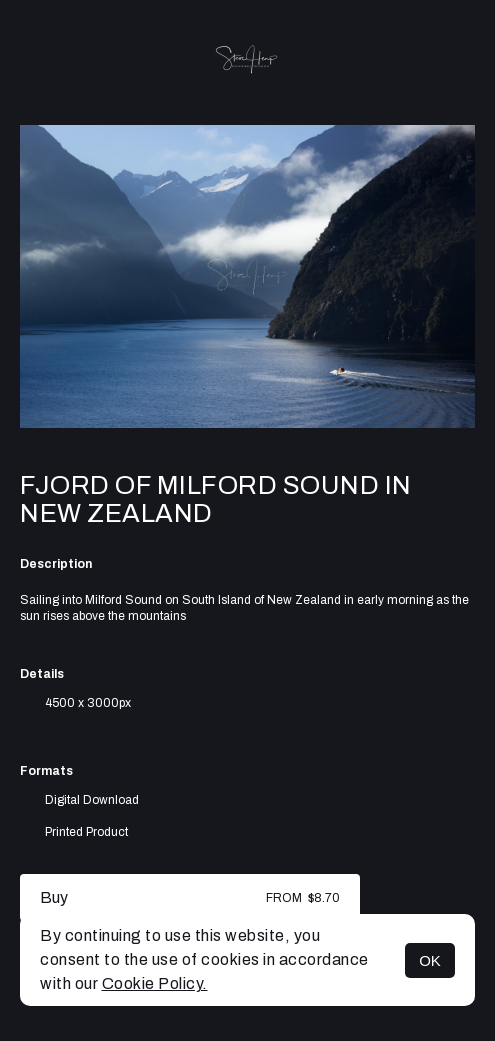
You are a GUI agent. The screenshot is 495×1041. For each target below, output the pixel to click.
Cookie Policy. (155, 983)
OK (430, 960)
